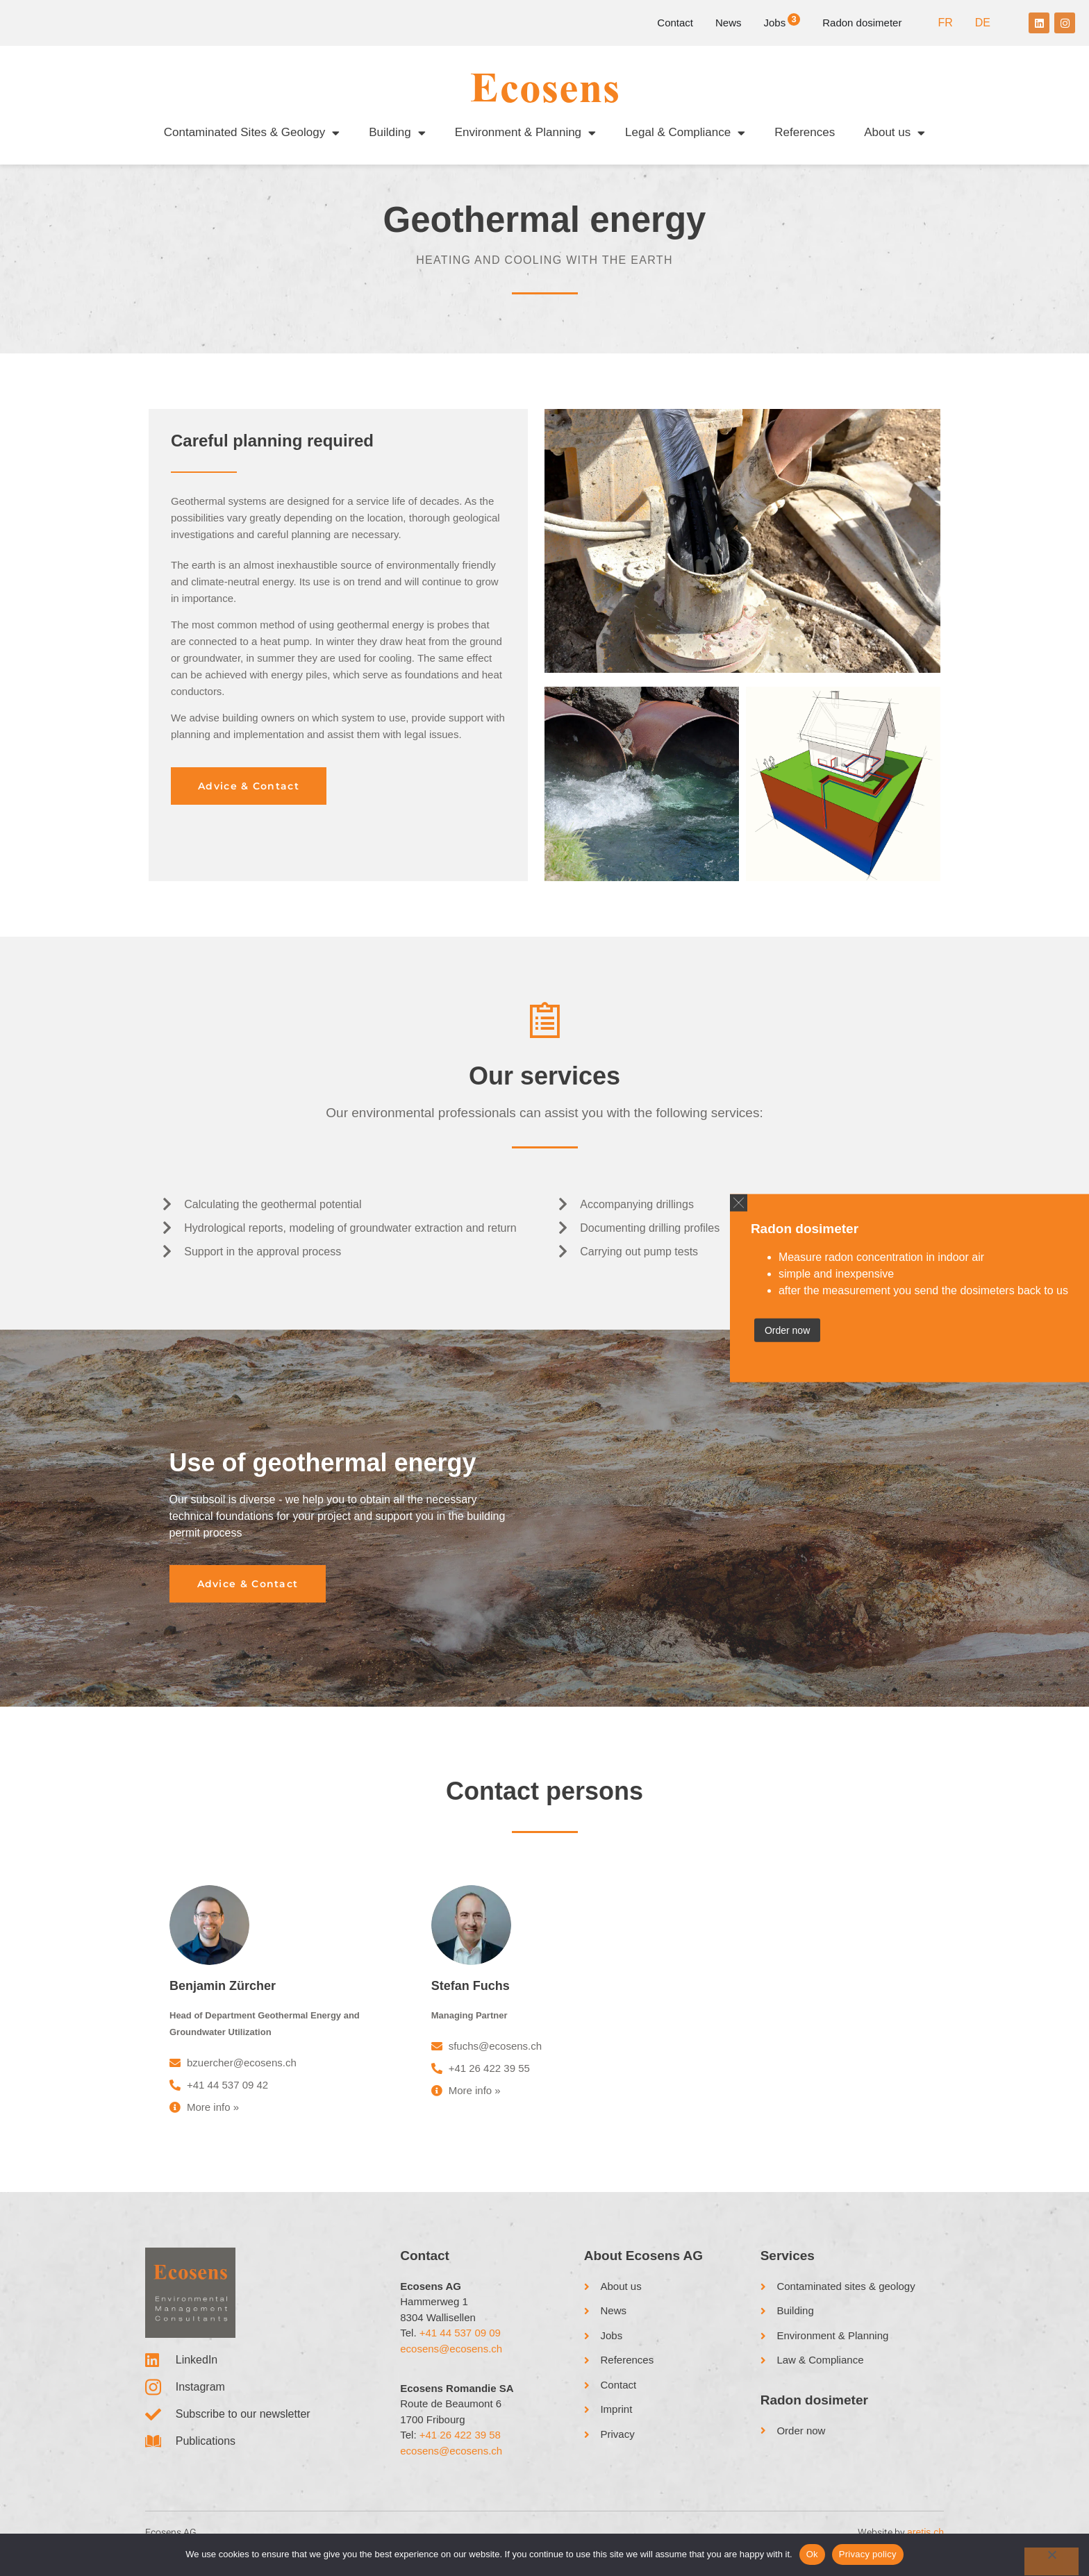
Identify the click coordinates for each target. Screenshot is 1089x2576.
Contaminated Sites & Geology (252, 133)
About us (894, 133)
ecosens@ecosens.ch (451, 2361)
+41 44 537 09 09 (460, 2346)
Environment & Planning (525, 133)
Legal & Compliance (685, 133)
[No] (1051, 2561)
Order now (787, 1329)
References (804, 132)
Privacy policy (868, 2554)
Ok (812, 2554)
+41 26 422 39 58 (460, 2448)
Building (397, 133)
